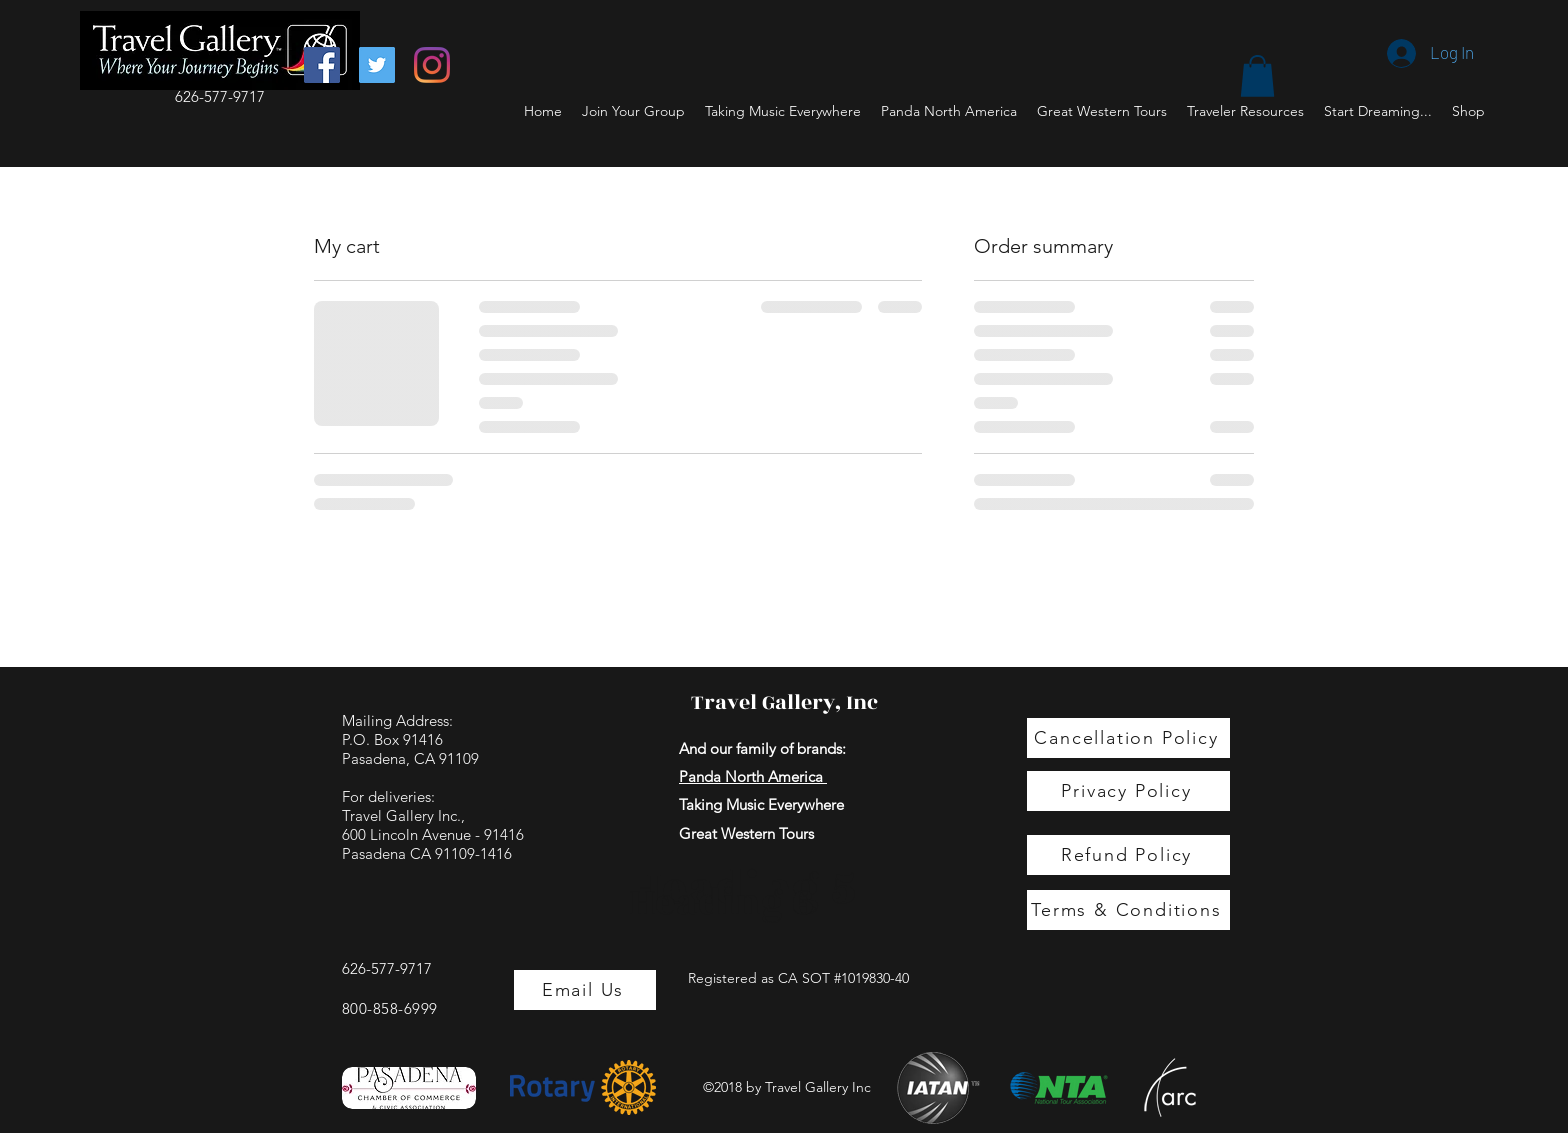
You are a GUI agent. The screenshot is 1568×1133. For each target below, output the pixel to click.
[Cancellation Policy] (1128, 738)
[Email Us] (585, 990)
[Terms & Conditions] (1128, 910)
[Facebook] (322, 65)
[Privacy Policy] (1128, 791)
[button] (1257, 76)
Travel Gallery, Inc (784, 702)
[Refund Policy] (1128, 855)
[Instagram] (432, 65)
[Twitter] (377, 65)
